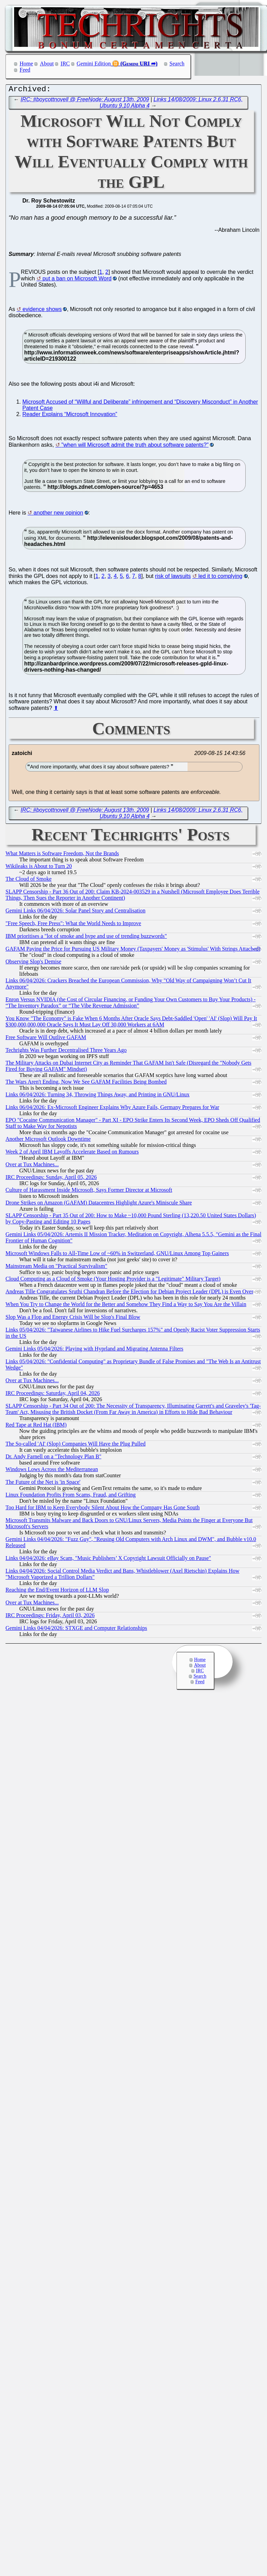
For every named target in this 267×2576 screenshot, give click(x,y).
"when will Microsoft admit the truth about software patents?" (135, 446)
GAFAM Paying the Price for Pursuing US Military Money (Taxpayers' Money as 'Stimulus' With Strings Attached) (133, 950)
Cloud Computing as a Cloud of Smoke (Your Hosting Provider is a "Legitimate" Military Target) (113, 1280)
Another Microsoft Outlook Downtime (48, 1141)
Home (26, 63)
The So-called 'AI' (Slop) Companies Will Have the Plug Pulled (76, 1445)
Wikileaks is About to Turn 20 (39, 868)
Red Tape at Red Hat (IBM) (36, 1426)
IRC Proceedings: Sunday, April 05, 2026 (51, 1179)
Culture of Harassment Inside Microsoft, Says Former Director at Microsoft (89, 1191)
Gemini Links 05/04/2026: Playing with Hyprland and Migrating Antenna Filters (94, 1350)
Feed (25, 70)
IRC (65, 63)
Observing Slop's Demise (33, 963)
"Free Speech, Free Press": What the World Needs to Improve (73, 925)
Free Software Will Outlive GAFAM (46, 1039)
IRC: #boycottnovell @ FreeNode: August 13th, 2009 (85, 101)
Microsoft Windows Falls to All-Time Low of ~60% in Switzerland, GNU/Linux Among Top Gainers (117, 1255)
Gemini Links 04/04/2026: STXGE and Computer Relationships (76, 1630)
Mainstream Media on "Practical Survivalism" (56, 1268)
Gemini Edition (94, 63)
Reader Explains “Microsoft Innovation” (69, 416)
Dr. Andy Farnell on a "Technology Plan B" (54, 1458)
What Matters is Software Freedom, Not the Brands (62, 855)
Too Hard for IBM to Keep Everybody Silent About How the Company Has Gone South (103, 1509)
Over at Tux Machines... (32, 1166)
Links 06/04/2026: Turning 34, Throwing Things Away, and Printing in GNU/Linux (98, 1096)
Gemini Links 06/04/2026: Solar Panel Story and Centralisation (76, 912)
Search (177, 63)
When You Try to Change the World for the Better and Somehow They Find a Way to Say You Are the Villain (126, 1306)
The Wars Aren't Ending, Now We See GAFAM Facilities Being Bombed (86, 1083)
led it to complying (220, 578)
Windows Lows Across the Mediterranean (52, 1471)
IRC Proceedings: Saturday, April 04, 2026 (53, 1395)
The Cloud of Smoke (29, 880)
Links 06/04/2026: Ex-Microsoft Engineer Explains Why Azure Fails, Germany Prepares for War (112, 1109)
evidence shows (42, 311)
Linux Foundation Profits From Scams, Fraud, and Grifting (71, 1496)
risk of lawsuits (173, 578)
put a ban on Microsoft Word (76, 280)
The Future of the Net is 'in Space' (43, 1484)
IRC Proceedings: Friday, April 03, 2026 (50, 1617)
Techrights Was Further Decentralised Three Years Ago (66, 1052)
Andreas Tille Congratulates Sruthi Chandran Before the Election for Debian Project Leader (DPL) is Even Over (129, 1293)
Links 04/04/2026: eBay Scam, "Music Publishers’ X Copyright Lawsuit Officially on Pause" (108, 1560)
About (47, 63)
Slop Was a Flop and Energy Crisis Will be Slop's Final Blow (73, 1319)
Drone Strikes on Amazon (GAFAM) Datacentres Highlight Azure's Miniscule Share (99, 1204)
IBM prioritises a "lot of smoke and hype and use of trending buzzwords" (86, 938)
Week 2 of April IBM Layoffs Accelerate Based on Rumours (72, 1153)
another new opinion (58, 514)
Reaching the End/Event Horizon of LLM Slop (57, 1591)
